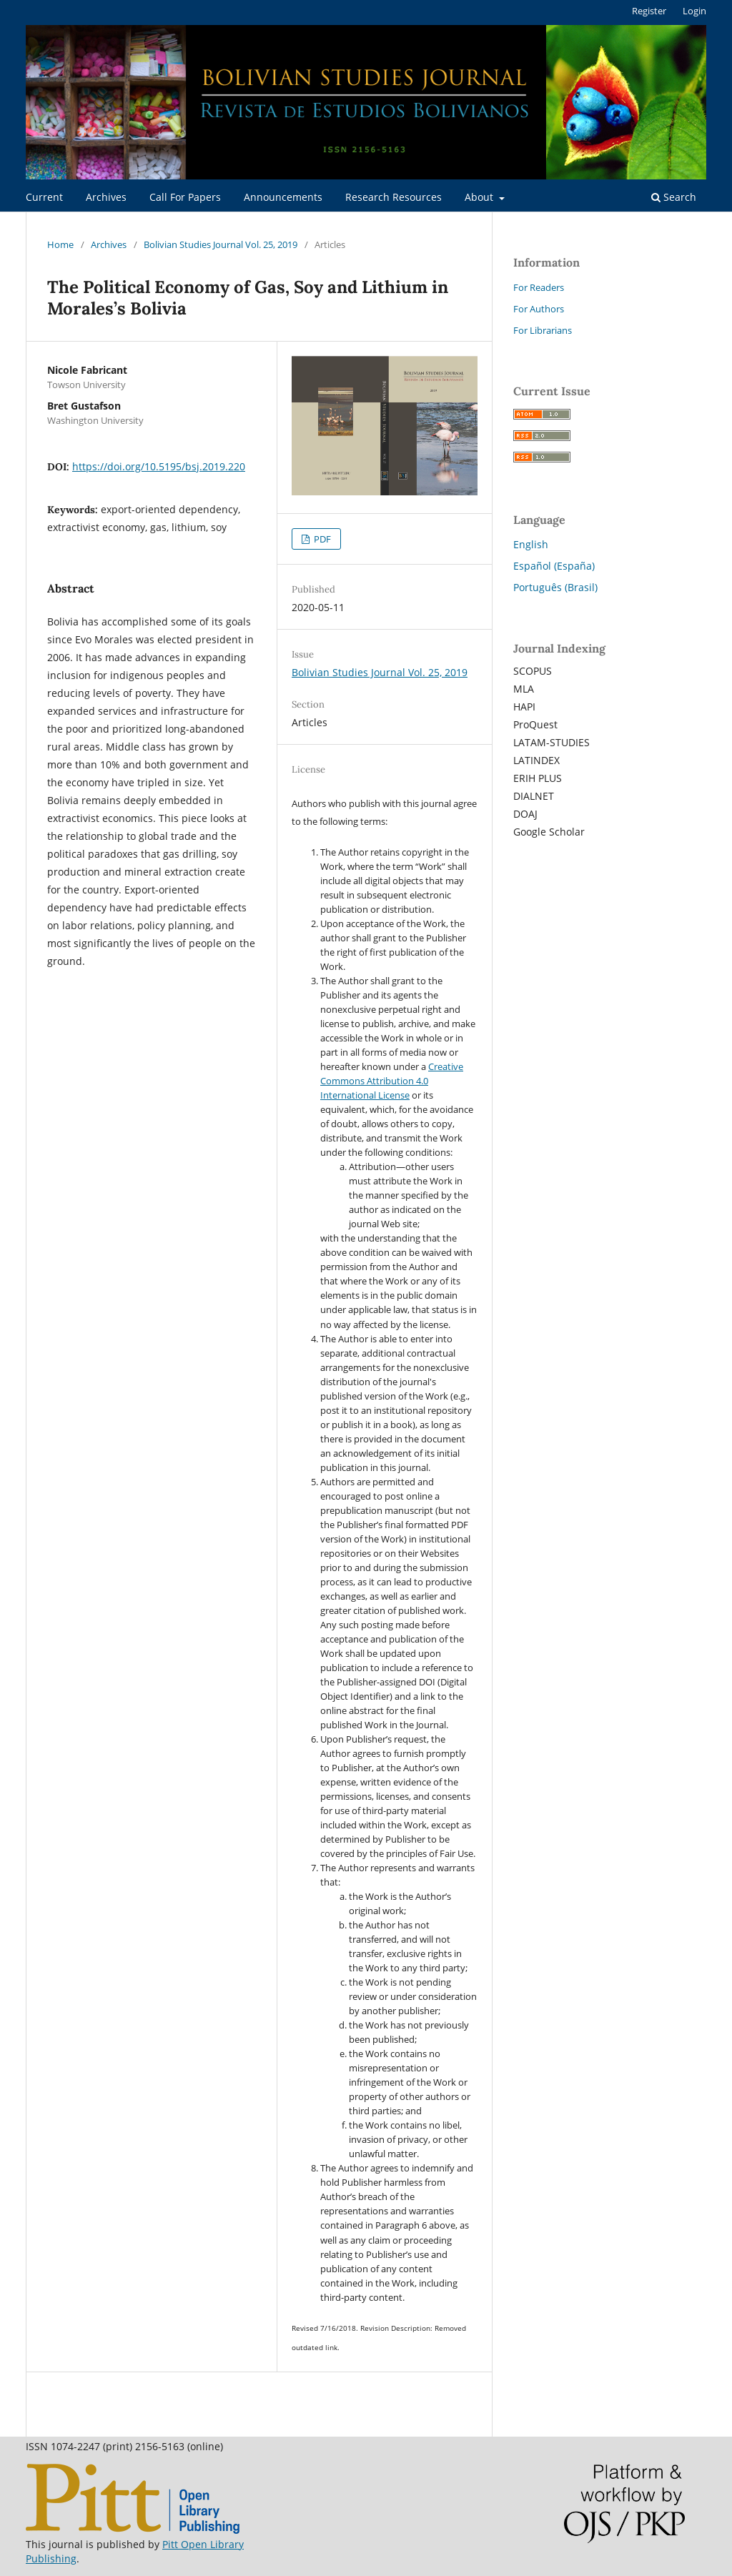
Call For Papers (185, 197)
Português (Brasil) (555, 587)
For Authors (538, 308)
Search (673, 197)
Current (44, 197)
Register (649, 10)
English (530, 544)
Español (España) (554, 566)
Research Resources (393, 197)
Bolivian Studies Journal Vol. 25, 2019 (220, 244)
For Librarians (542, 330)
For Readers (538, 287)
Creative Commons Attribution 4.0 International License (391, 1080)
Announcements (283, 197)
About (480, 197)
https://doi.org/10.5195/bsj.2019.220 (158, 466)
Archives (106, 197)
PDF (321, 538)
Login (694, 10)
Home (60, 244)
